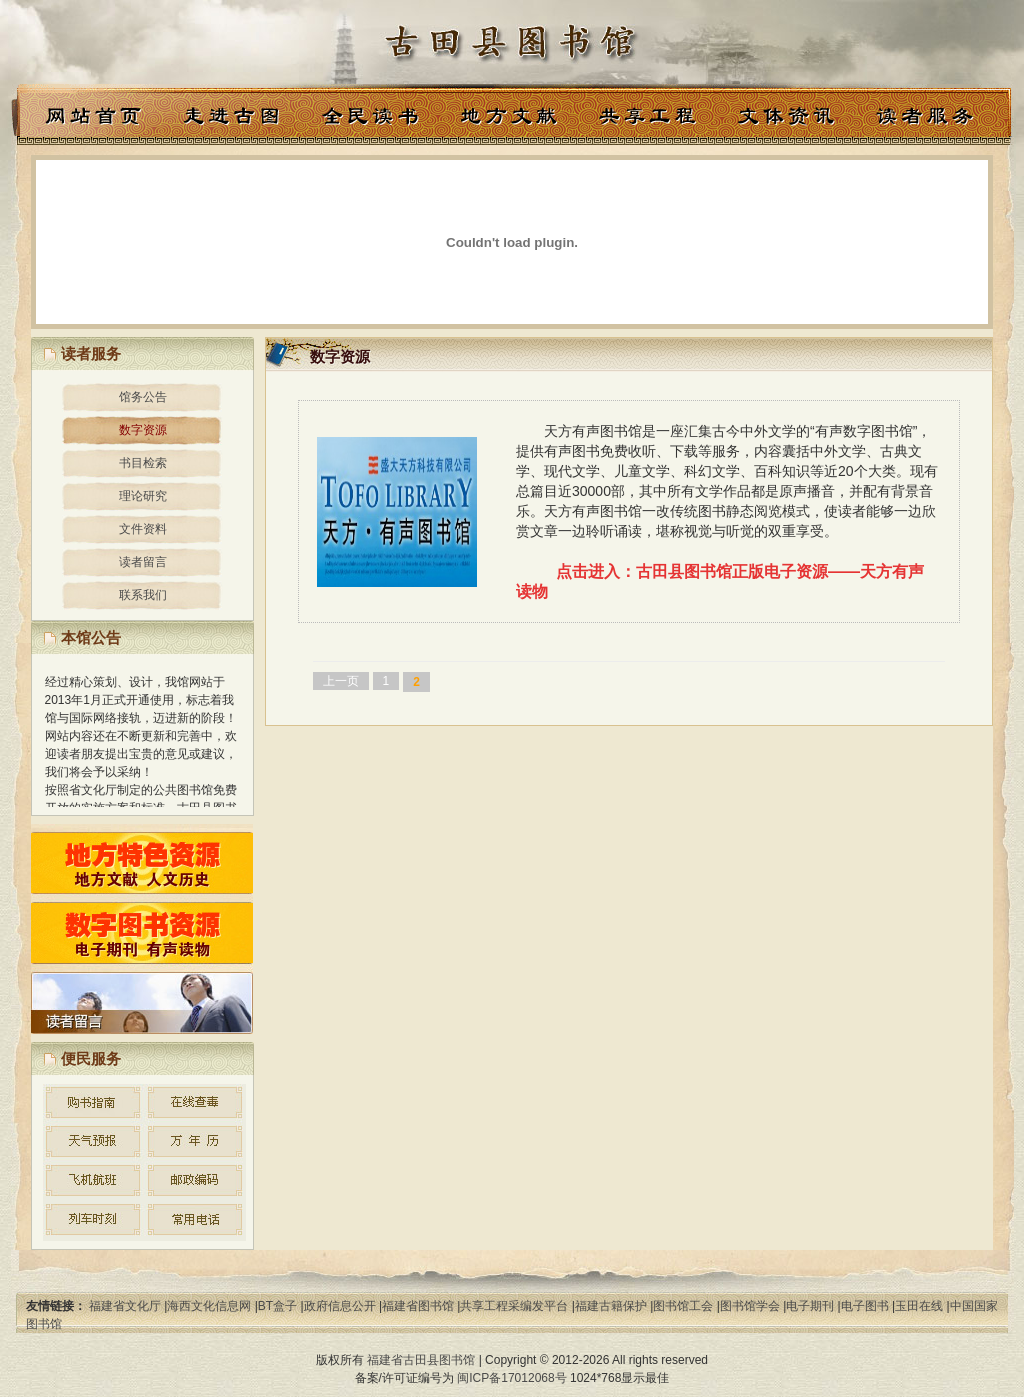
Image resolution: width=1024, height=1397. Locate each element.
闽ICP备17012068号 (511, 1378)
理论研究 (143, 496)
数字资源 (143, 430)
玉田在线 (919, 1306)
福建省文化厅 (125, 1306)
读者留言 (143, 562)
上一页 (341, 681)
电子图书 (865, 1306)
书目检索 (143, 463)
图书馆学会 (750, 1306)
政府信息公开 (340, 1306)
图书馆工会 (683, 1306)
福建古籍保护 (611, 1306)
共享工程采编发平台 (514, 1306)
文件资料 (143, 529)
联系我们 (143, 595)
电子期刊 (810, 1306)
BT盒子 (277, 1306)
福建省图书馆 (418, 1306)
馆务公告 (143, 397)
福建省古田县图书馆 (421, 1360)
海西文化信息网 (209, 1306)
